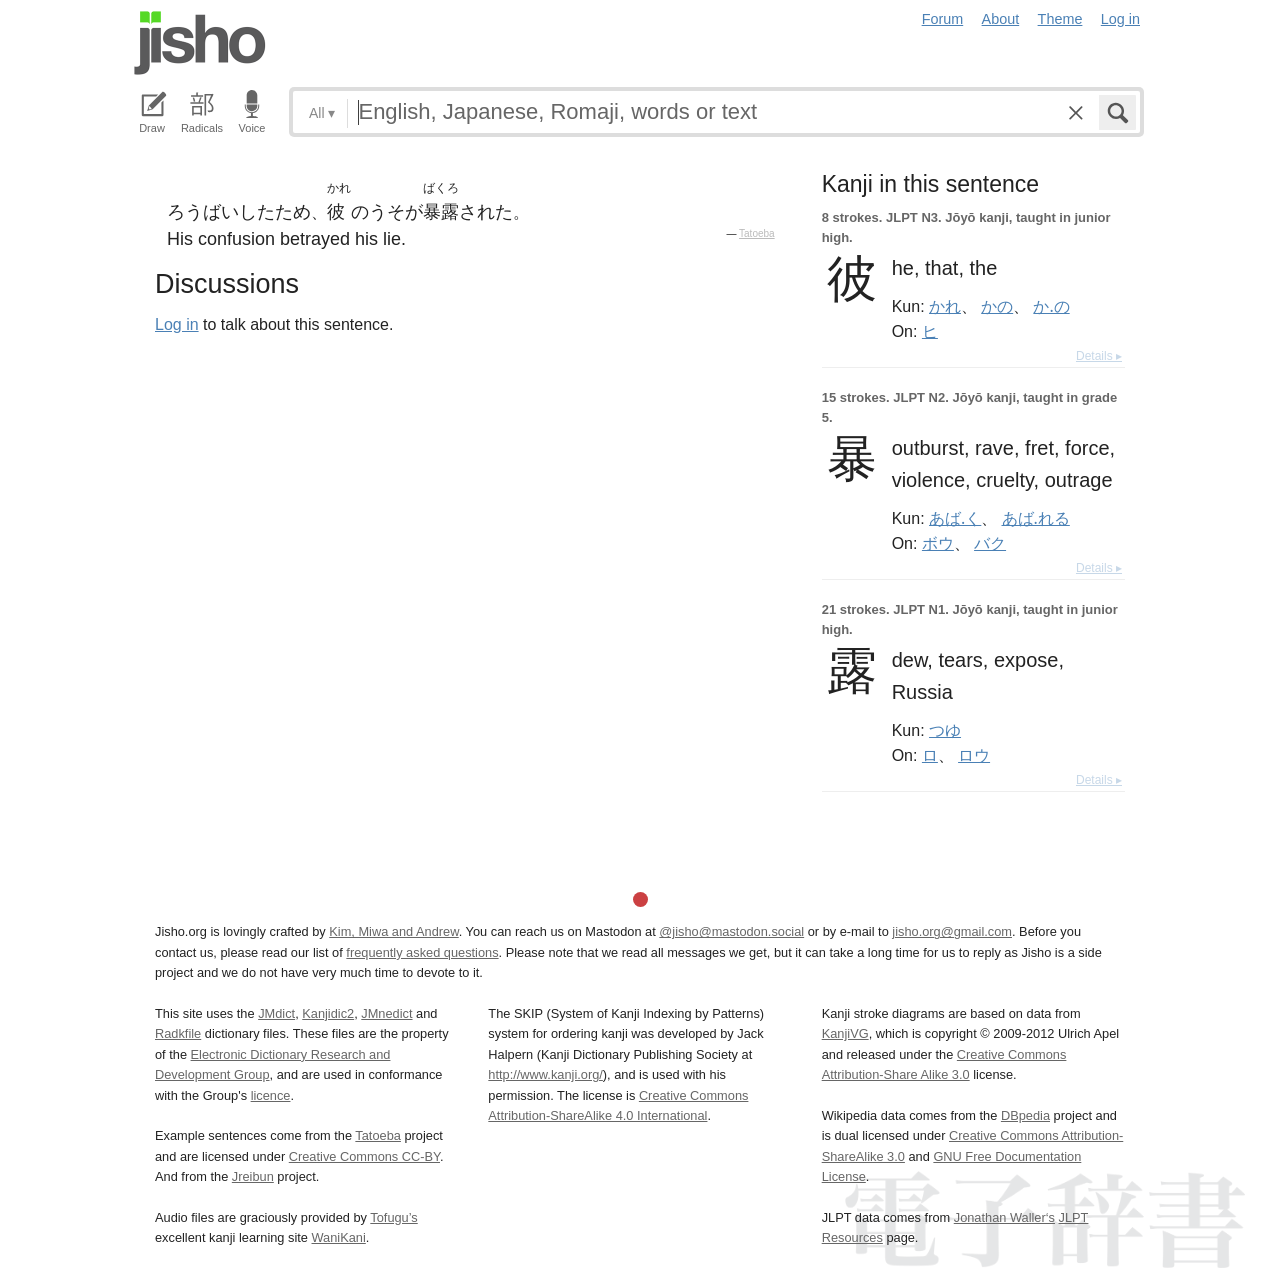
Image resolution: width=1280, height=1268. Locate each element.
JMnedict (386, 1013)
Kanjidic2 (328, 1013)
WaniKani (339, 1237)
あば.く (955, 518)
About (1001, 19)
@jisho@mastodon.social (731, 931)
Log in (1120, 19)
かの (997, 306)
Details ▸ (1099, 356)
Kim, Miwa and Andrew (393, 931)
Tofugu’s (393, 1217)
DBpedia (1025, 1115)
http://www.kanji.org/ (545, 1074)
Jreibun (253, 1176)
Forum (943, 19)
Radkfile (178, 1033)
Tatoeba (757, 233)
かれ (945, 306)
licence (271, 1095)
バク (990, 543)
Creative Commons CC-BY (364, 1156)
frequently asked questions (422, 952)
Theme (1060, 19)
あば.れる (1036, 518)
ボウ (938, 543)
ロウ (974, 755)
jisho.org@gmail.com (952, 931)
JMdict (276, 1013)
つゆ (945, 730)
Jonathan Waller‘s (1004, 1217)
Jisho (200, 43)
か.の (1051, 306)
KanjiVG (845, 1033)
